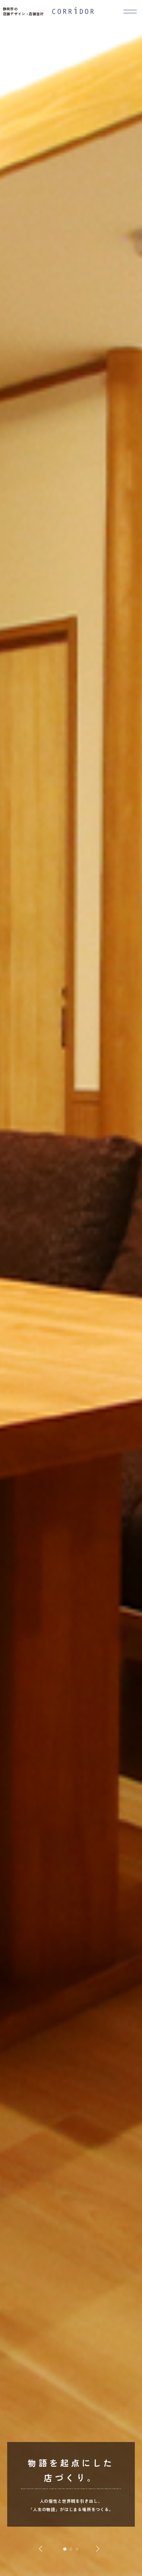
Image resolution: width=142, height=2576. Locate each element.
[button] (65, 2549)
